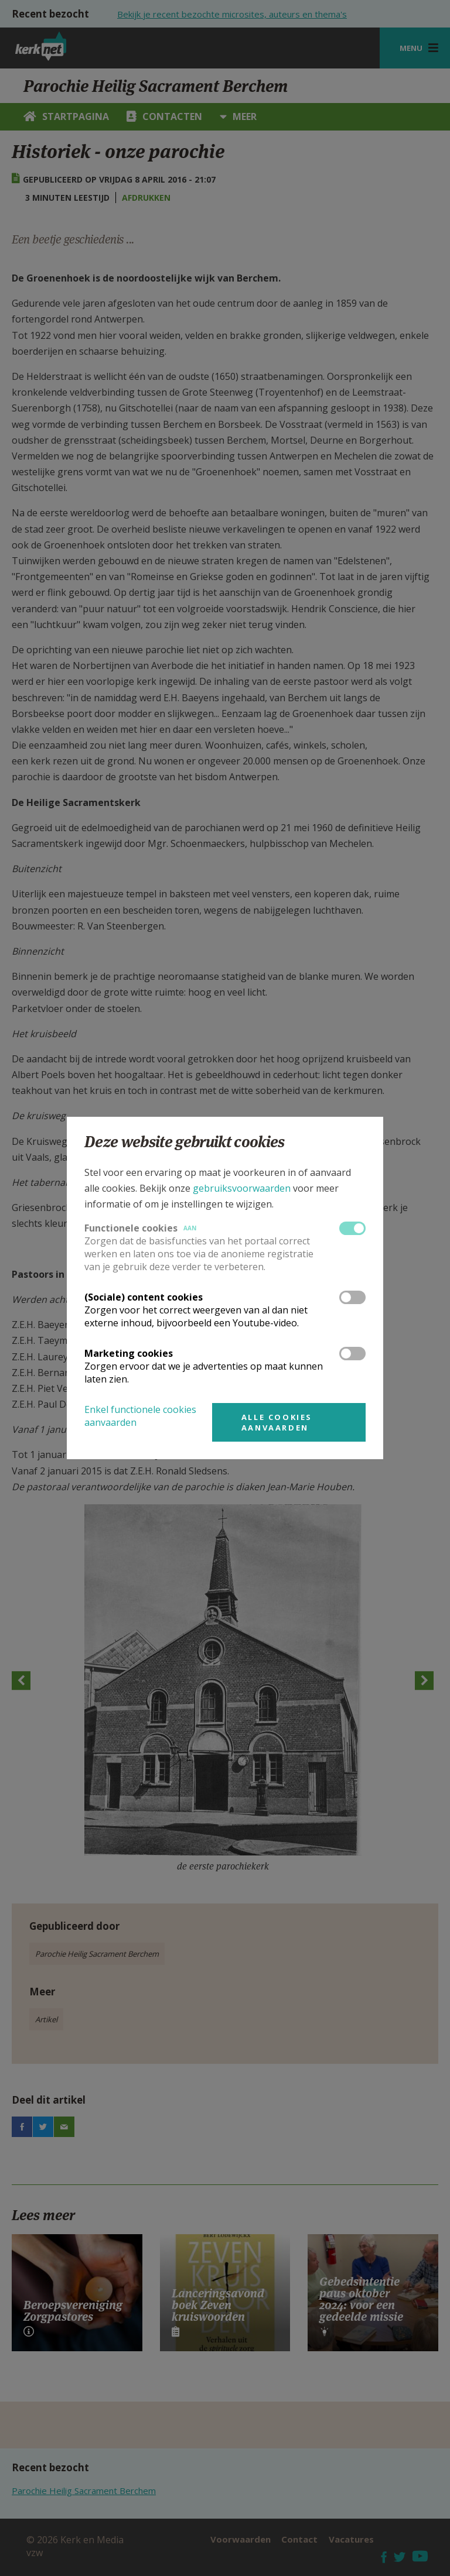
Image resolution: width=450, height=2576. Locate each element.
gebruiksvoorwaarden (242, 1188)
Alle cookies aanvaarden (276, 1422)
